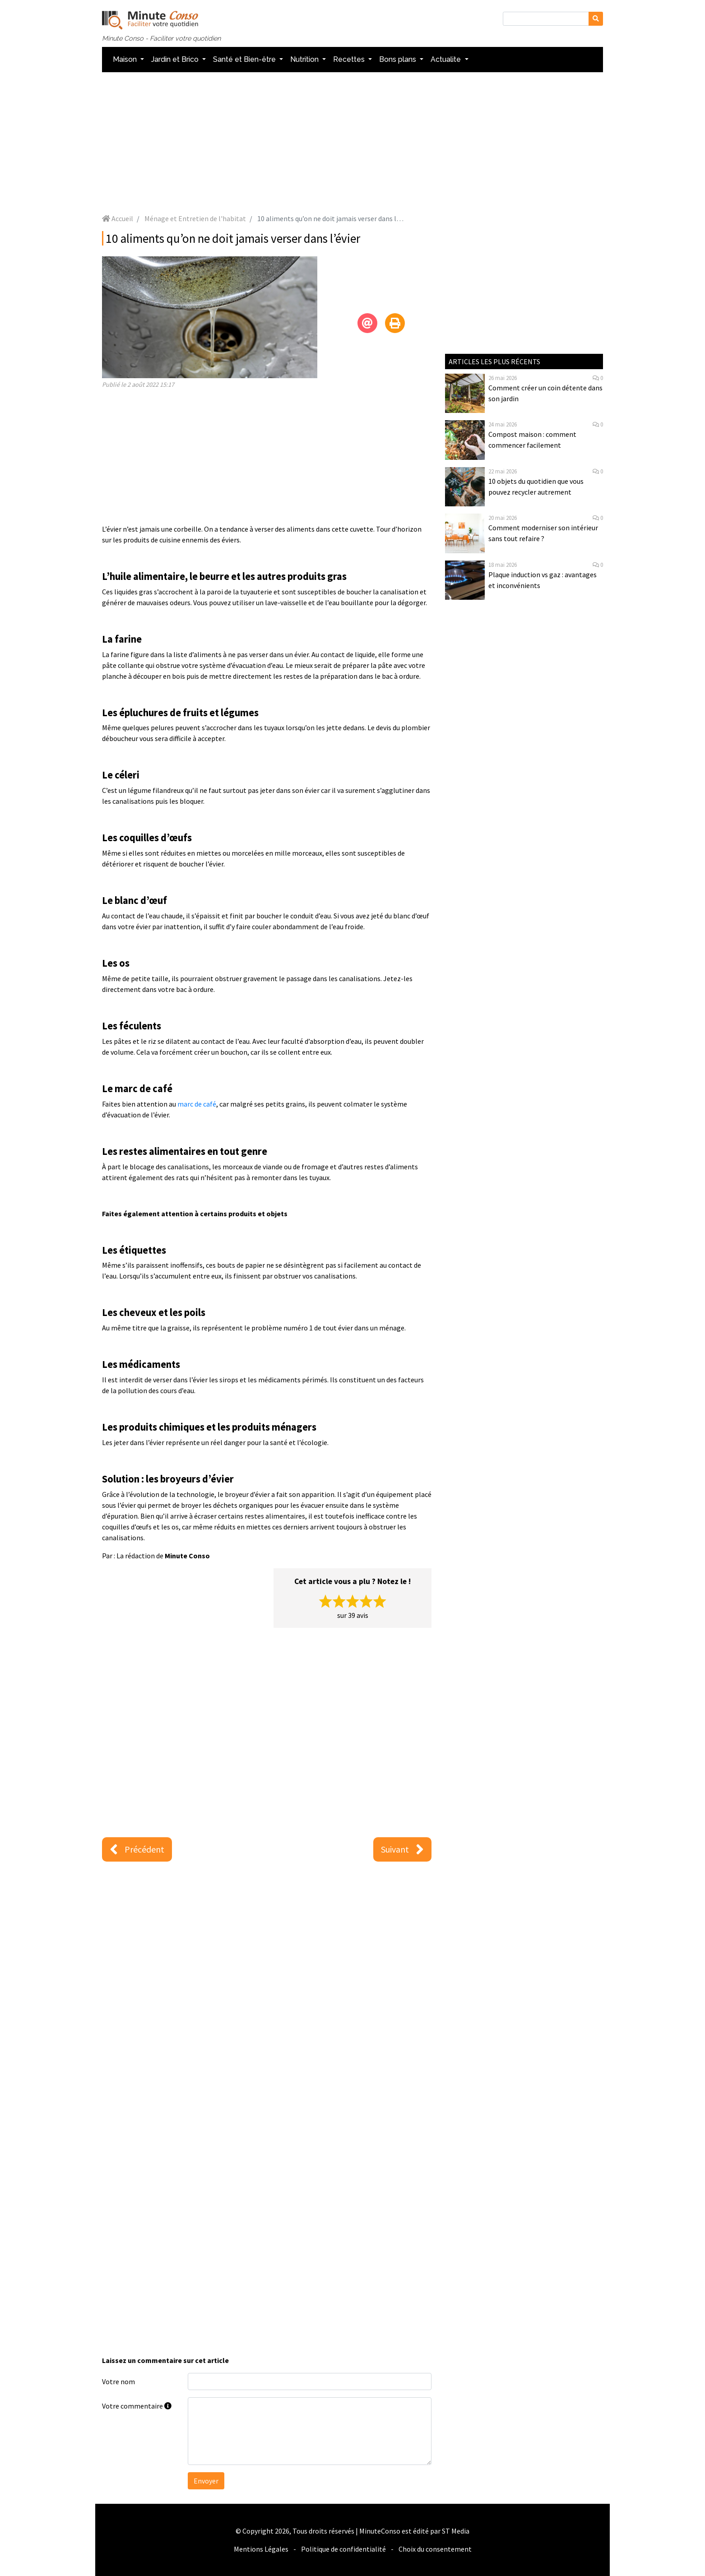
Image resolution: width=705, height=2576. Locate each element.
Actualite (447, 59)
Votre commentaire (137, 2405)
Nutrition (305, 59)
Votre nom (118, 2381)
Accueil (117, 218)
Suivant (402, 1849)
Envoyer (206, 2480)
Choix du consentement (435, 2548)
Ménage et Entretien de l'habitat (195, 218)
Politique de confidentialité (343, 2548)
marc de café (196, 1103)
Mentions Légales (261, 2548)
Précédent (137, 1849)
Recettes (349, 59)
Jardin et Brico (175, 59)
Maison (126, 59)
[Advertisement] (352, 142)
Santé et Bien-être (245, 59)
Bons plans (398, 59)
